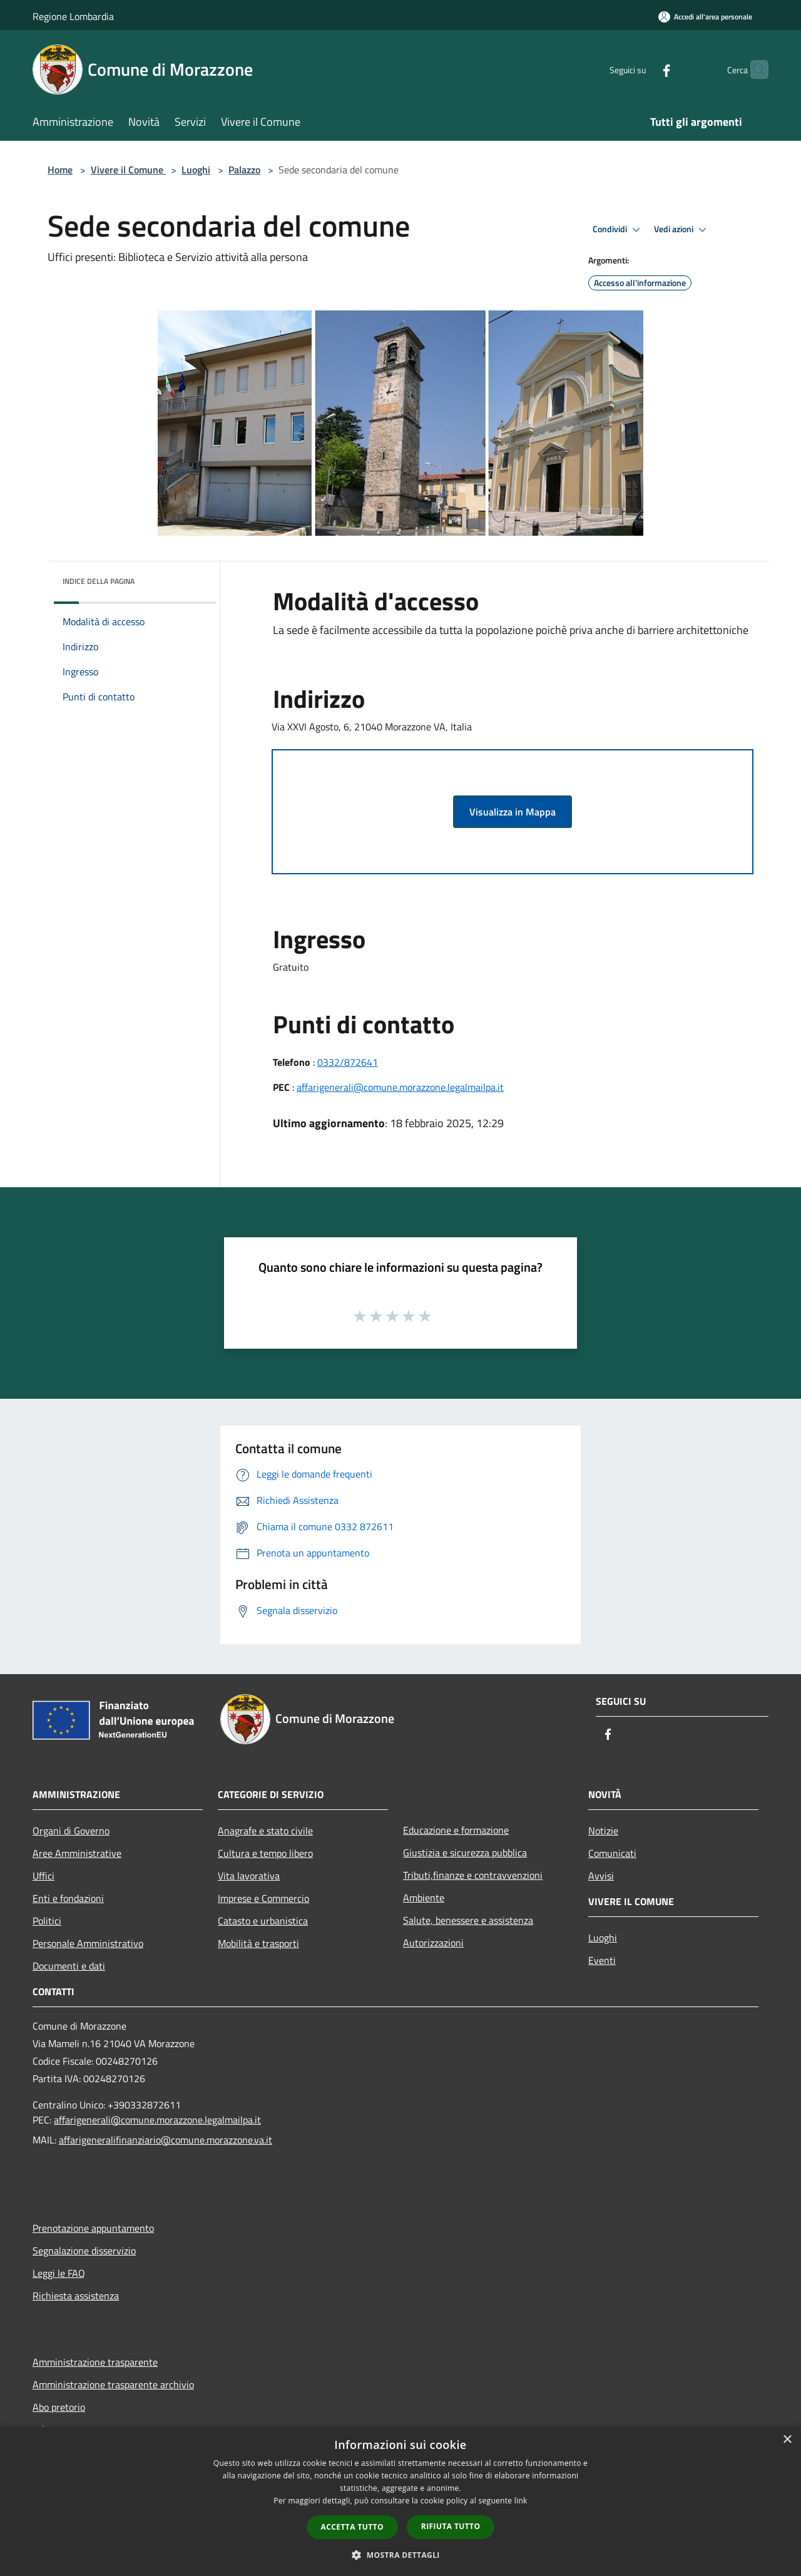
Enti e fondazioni (68, 1898)
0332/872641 (347, 1062)
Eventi (602, 1960)
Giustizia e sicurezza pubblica (465, 1852)
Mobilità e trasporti (258, 1943)
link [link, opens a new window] (521, 2500)
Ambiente (423, 1897)
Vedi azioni (682, 229)
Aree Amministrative (77, 1853)
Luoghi (195, 169)
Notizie (603, 1830)
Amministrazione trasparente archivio (113, 2384)
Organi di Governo (71, 1830)
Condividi (618, 229)
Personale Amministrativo (88, 1943)
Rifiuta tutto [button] (451, 2526)
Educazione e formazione (456, 1829)
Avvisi (601, 1875)
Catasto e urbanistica (263, 1920)
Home (60, 169)
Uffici (43, 1875)
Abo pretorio (59, 2407)
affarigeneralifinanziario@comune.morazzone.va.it (165, 2139)
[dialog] (400, 2501)
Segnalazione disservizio (84, 2250)
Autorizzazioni (433, 1942)
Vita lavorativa (249, 1875)
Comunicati (612, 1853)
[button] (400, 2554)
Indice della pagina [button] (99, 581)
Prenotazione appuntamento (93, 2228)
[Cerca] (753, 69)
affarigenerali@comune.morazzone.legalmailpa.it (400, 1087)
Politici (47, 1920)
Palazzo (244, 169)
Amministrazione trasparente (95, 2361)
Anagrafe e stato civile (265, 1830)
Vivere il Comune (128, 169)
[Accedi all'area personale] (705, 16)
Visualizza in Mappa (512, 811)
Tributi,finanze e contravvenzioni (473, 1875)
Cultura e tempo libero (265, 1853)
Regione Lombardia (73, 16)
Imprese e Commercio (263, 1898)
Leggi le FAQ (59, 2273)
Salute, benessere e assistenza (468, 1920)
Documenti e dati (69, 1965)
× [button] (787, 2440)
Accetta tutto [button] (352, 2527)
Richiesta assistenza (76, 2295)
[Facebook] (642, 69)
